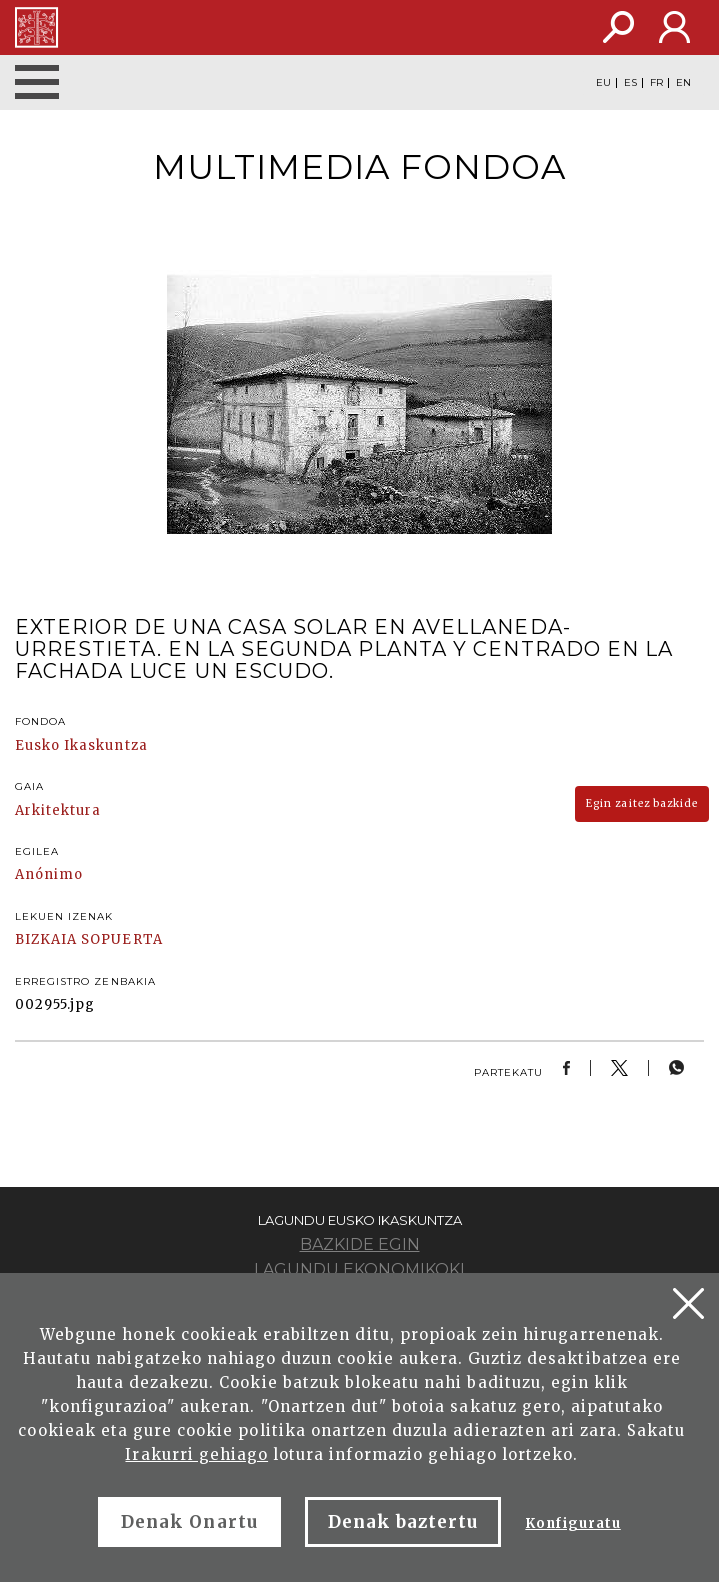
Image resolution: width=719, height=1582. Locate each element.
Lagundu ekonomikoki (359, 1269)
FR (656, 83)
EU (603, 83)
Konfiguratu (572, 1523)
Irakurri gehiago (196, 1454)
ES (630, 83)
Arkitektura (58, 810)
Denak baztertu (403, 1522)
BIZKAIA (46, 939)
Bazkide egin (360, 1244)
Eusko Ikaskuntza (81, 745)
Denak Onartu (189, 1522)
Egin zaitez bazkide (642, 803)
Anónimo (49, 874)
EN (683, 83)
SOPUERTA (121, 939)
